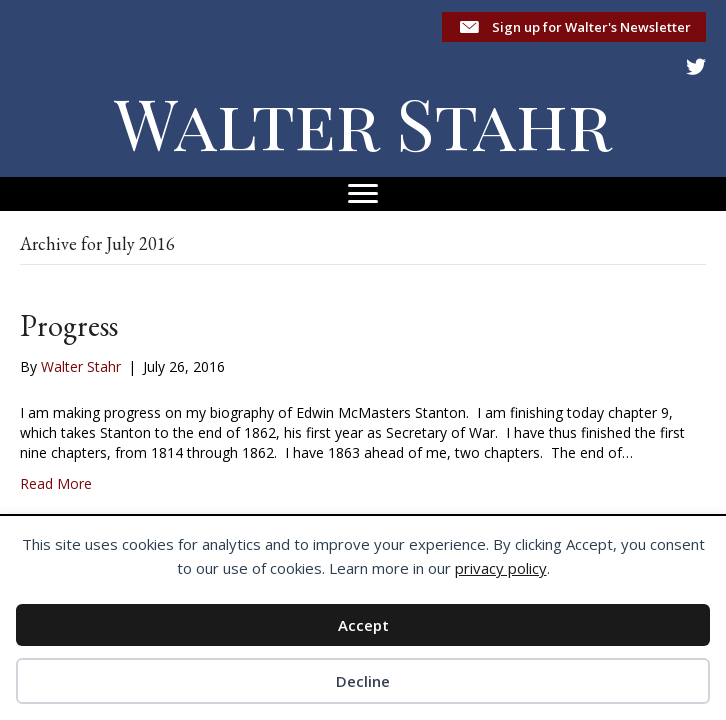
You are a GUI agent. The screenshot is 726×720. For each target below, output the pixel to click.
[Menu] (363, 194)
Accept (363, 625)
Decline (363, 681)
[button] (574, 27)
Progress (69, 325)
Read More (56, 483)
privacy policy (501, 568)
